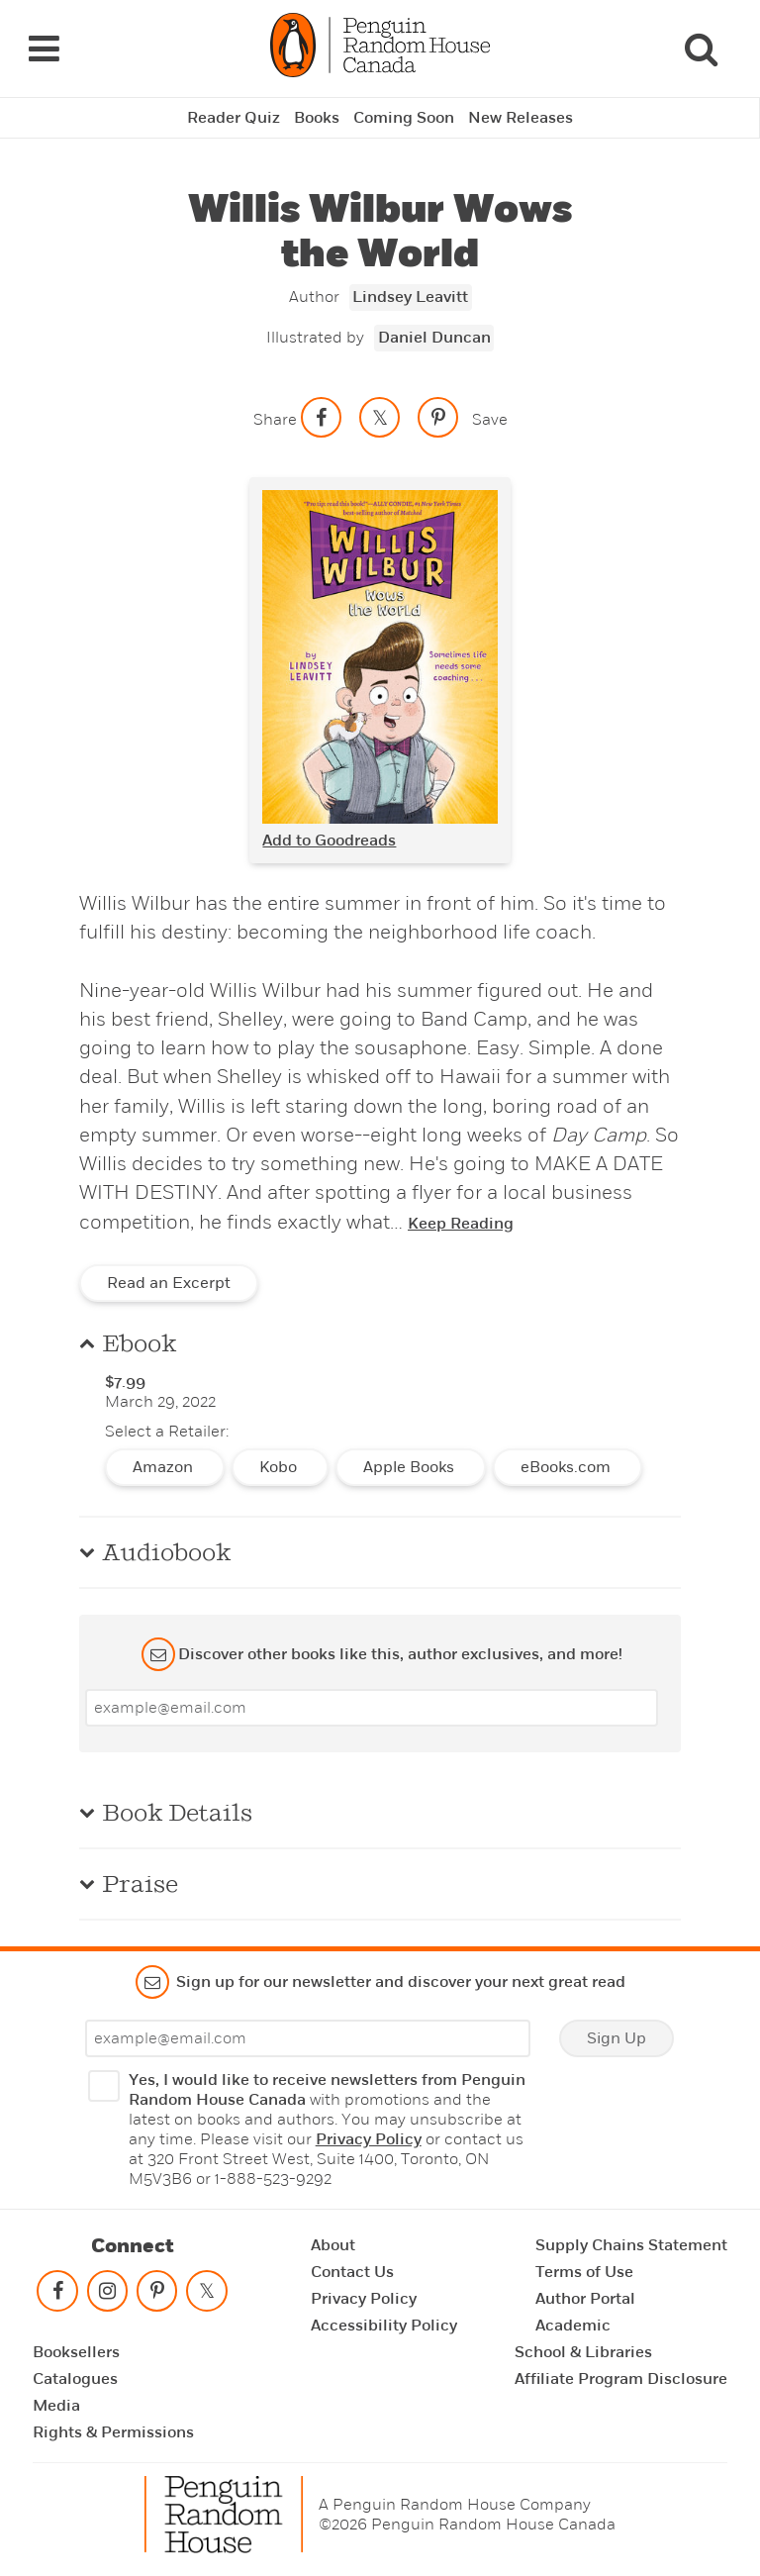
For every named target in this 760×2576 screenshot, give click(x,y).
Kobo (280, 1467)
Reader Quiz (233, 118)
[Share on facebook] (321, 418)
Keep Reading (461, 1224)
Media (56, 2406)
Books (316, 118)
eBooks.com (568, 1467)
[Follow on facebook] (57, 2295)
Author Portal (585, 2299)
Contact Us (352, 2272)
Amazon (165, 1467)
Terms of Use (584, 2272)
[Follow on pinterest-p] (157, 2295)
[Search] (700, 48)
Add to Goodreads (329, 840)
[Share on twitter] (380, 418)
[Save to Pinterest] (438, 418)
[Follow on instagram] (107, 2295)
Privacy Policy (369, 2139)
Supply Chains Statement (631, 2245)
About (333, 2245)
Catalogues (75, 2379)
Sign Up (616, 2038)
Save (490, 419)
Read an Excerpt (169, 1283)
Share (275, 419)
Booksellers (76, 2352)
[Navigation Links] (43, 48)
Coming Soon (403, 118)
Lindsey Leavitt (410, 297)
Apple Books (410, 1467)
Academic (573, 2325)
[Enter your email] (371, 1708)
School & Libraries (583, 2352)
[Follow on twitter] (207, 2295)
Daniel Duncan (434, 337)
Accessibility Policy (384, 2325)
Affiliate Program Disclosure (621, 2379)
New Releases (520, 118)
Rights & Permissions (113, 2432)
